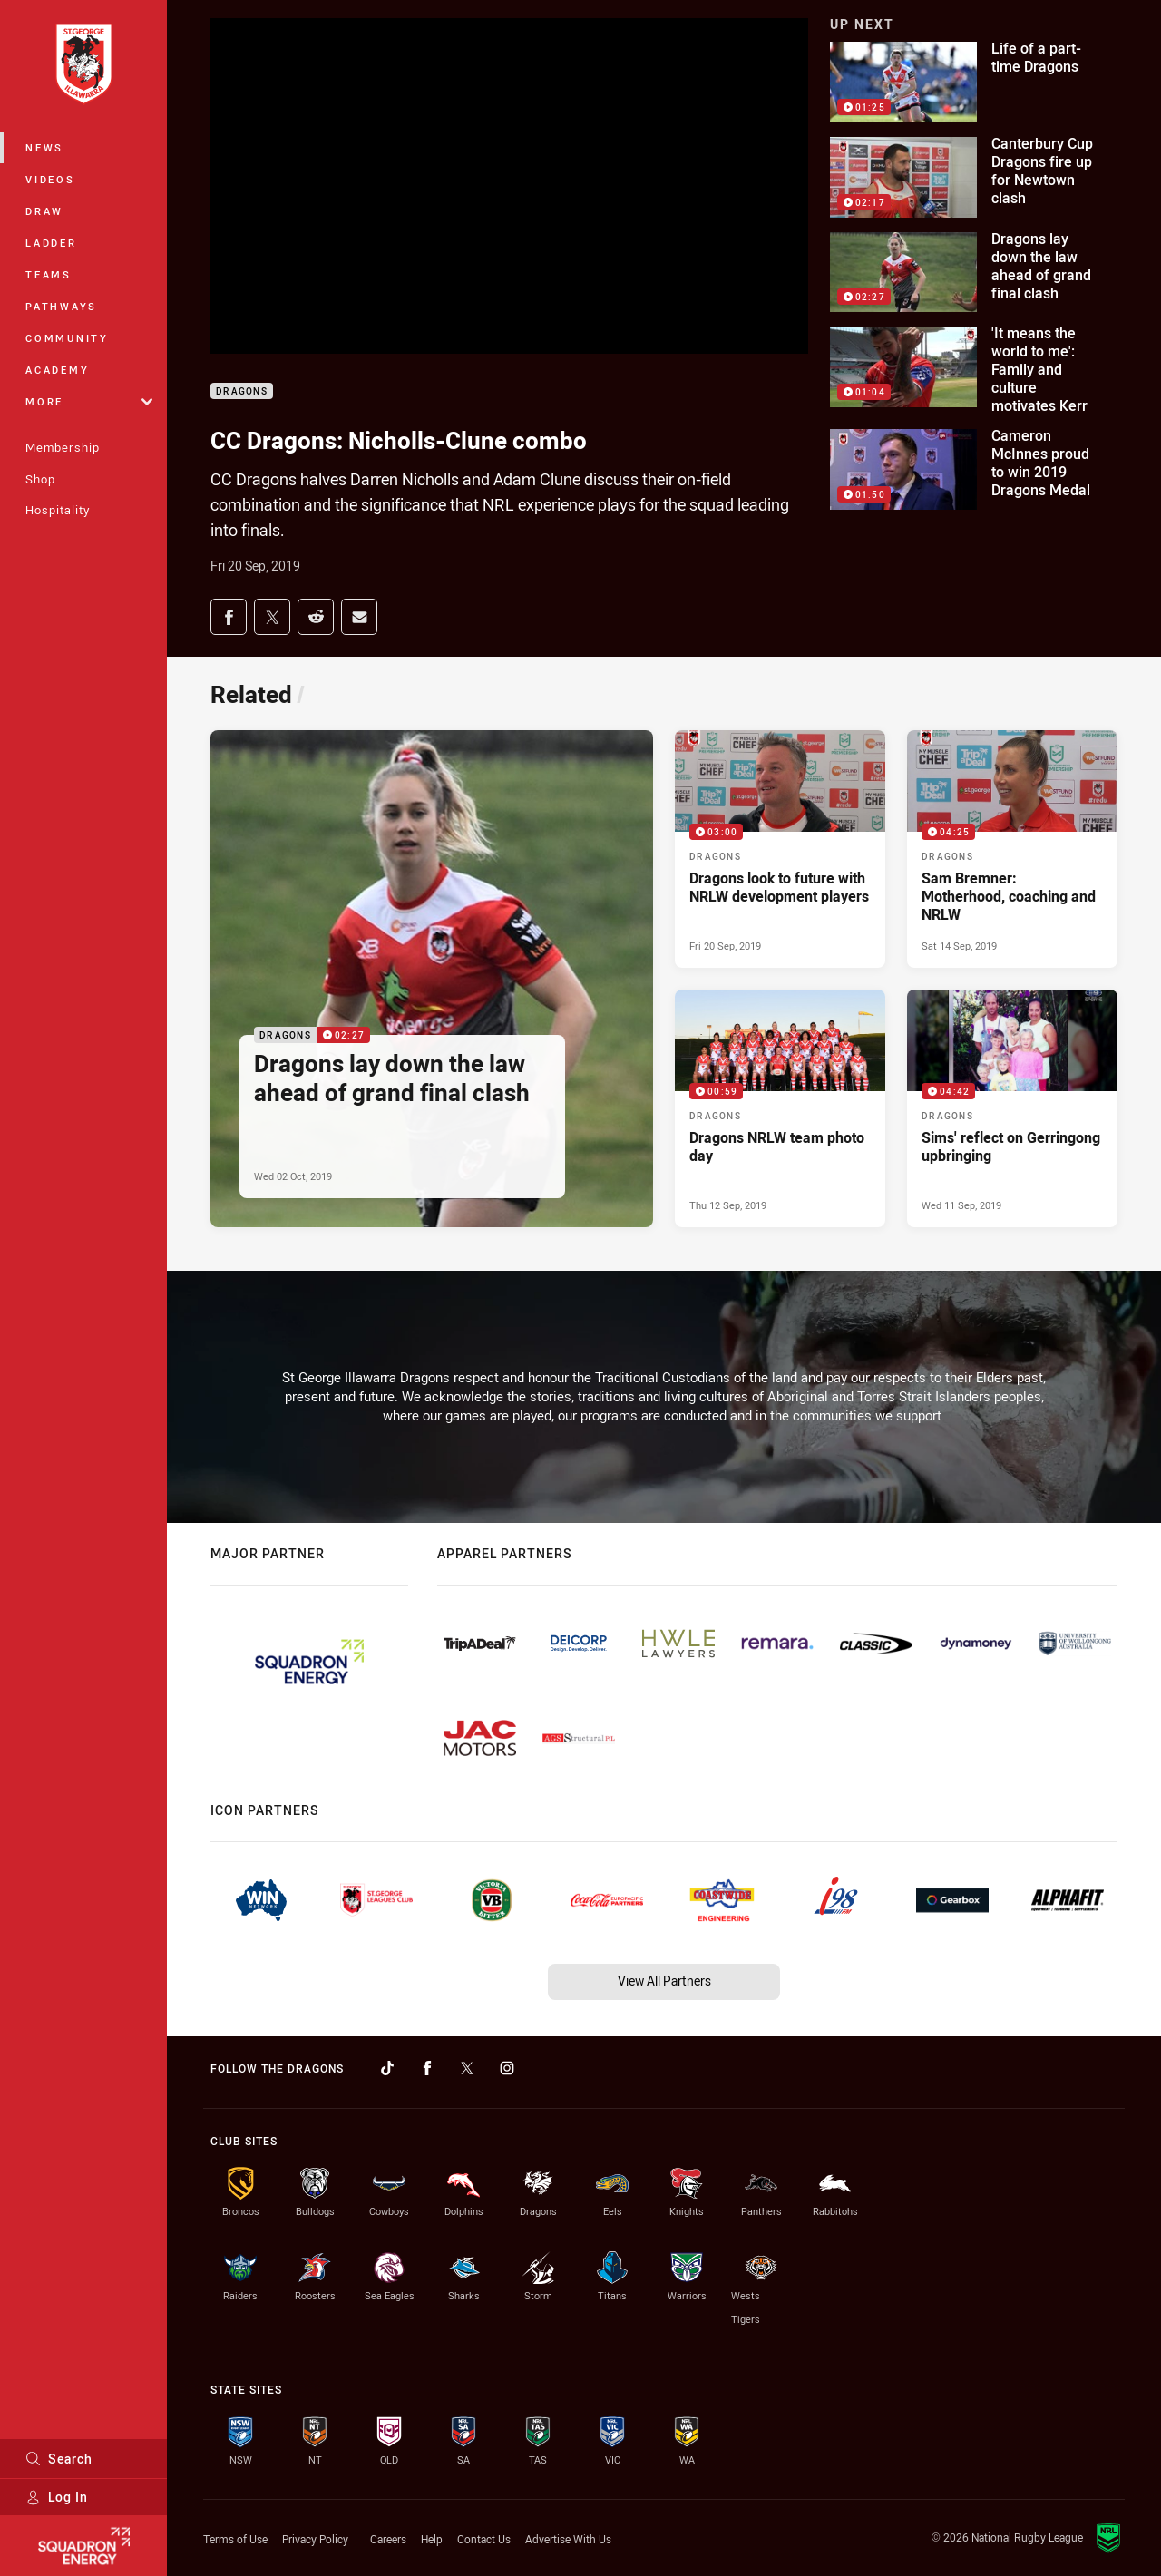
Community (67, 338)
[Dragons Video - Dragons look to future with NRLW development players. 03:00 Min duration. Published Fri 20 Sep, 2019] (780, 849)
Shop (40, 479)
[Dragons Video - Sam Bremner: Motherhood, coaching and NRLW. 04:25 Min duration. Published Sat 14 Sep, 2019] (1012, 849)
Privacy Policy (315, 2539)
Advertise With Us (568, 2539)
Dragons (242, 391)
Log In (56, 2496)
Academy (57, 369)
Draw (44, 211)
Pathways (61, 306)
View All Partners (664, 1980)
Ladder (51, 242)
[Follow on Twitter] (467, 2068)
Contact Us (484, 2539)
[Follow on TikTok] (387, 2068)
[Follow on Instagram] (507, 2068)
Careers (388, 2539)
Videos (50, 179)
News (44, 147)
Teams (48, 274)
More (88, 401)
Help (432, 2539)
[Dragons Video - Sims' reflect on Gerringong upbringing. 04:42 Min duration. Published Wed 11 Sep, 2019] (1012, 1108)
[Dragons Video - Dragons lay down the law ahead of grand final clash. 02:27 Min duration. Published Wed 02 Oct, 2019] (431, 978)
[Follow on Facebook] (427, 2068)
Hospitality (57, 510)
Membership (62, 447)
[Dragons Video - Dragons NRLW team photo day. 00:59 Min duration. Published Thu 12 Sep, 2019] (780, 1108)
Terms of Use (235, 2539)
